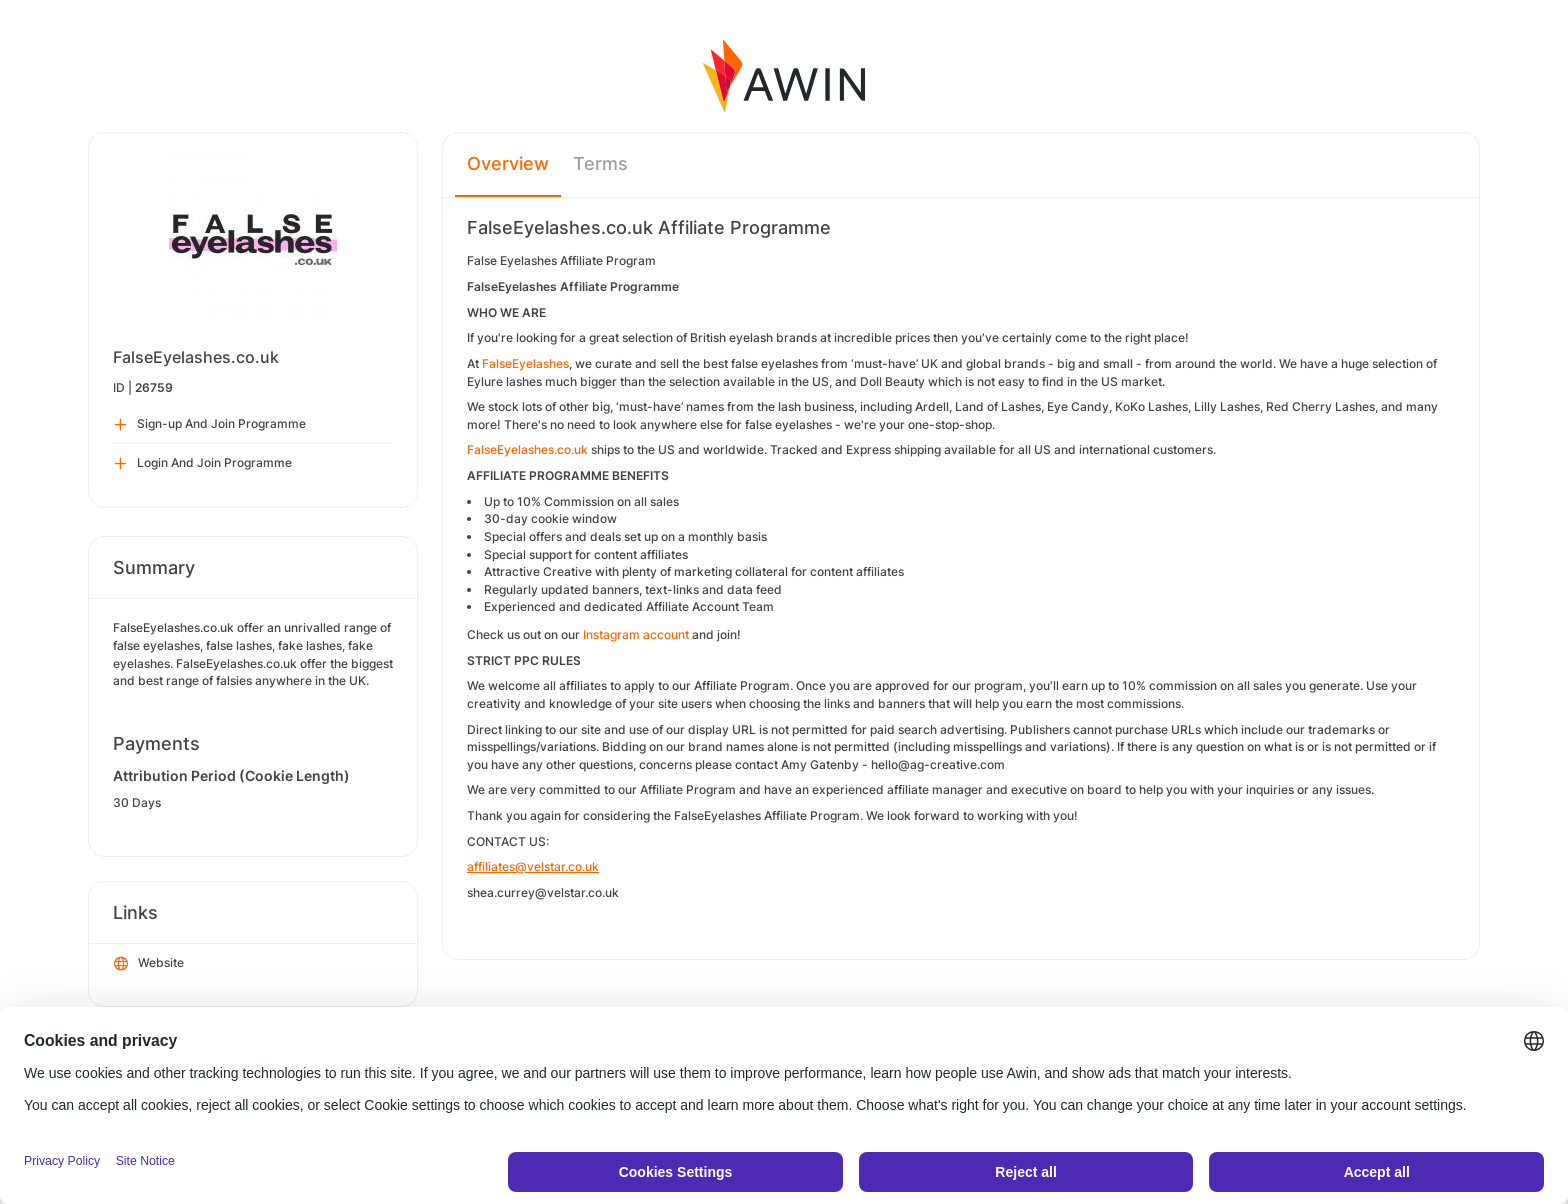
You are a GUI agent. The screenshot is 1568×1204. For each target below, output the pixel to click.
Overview (508, 163)
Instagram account (636, 634)
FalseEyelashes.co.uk (527, 449)
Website (149, 964)
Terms (600, 163)
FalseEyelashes (524, 363)
